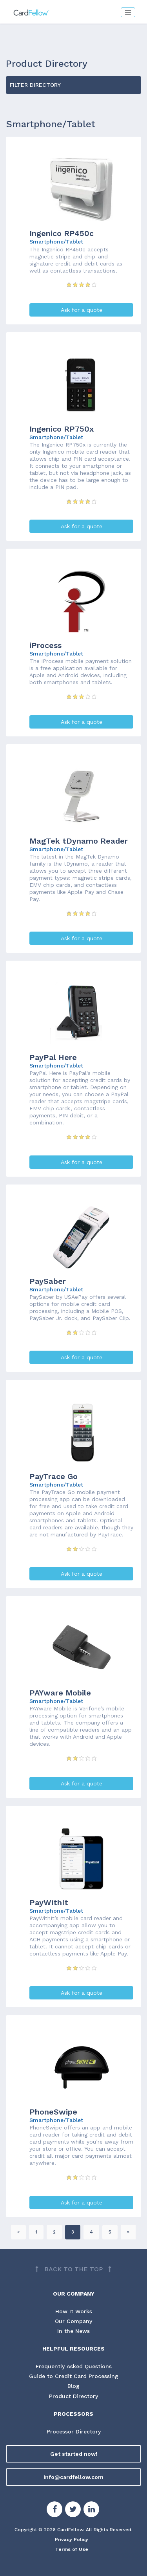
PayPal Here (53, 1057)
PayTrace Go (53, 1476)
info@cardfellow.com (73, 2477)
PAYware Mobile (60, 1692)
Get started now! (73, 2454)
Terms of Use (71, 2549)
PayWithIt (48, 1902)
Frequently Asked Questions (74, 2366)
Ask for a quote (81, 310)
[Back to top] (73, 2269)
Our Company (74, 2321)
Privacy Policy (71, 2539)
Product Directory (73, 2396)
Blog (73, 2386)
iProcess (45, 645)
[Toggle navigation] (128, 12)
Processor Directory (74, 2431)
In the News (73, 2331)
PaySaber (47, 1281)
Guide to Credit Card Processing (73, 2376)
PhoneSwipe (53, 2111)
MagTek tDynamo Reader (78, 841)
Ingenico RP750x (61, 429)
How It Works (73, 2311)
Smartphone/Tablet (56, 241)
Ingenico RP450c (61, 233)
